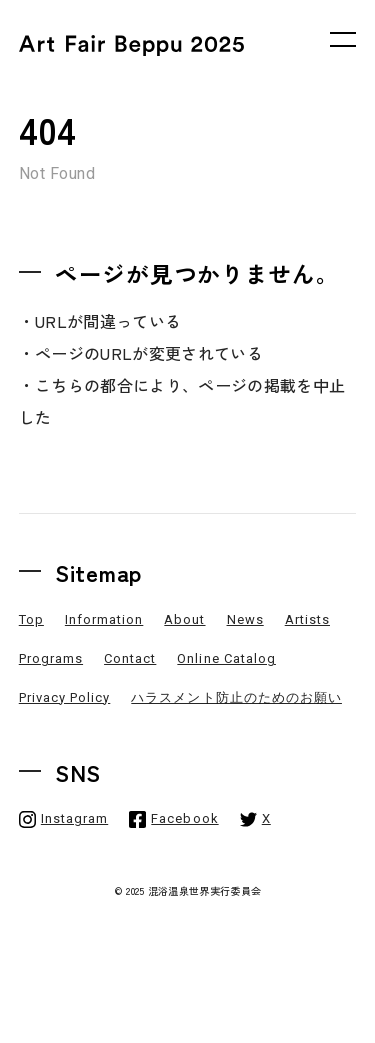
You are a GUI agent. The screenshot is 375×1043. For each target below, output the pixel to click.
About (184, 619)
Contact (130, 658)
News (245, 619)
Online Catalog (226, 658)
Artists (307, 619)
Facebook (184, 818)
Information (104, 619)
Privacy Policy (65, 697)
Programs (51, 658)
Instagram (74, 818)
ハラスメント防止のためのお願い (236, 697)
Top (31, 619)
